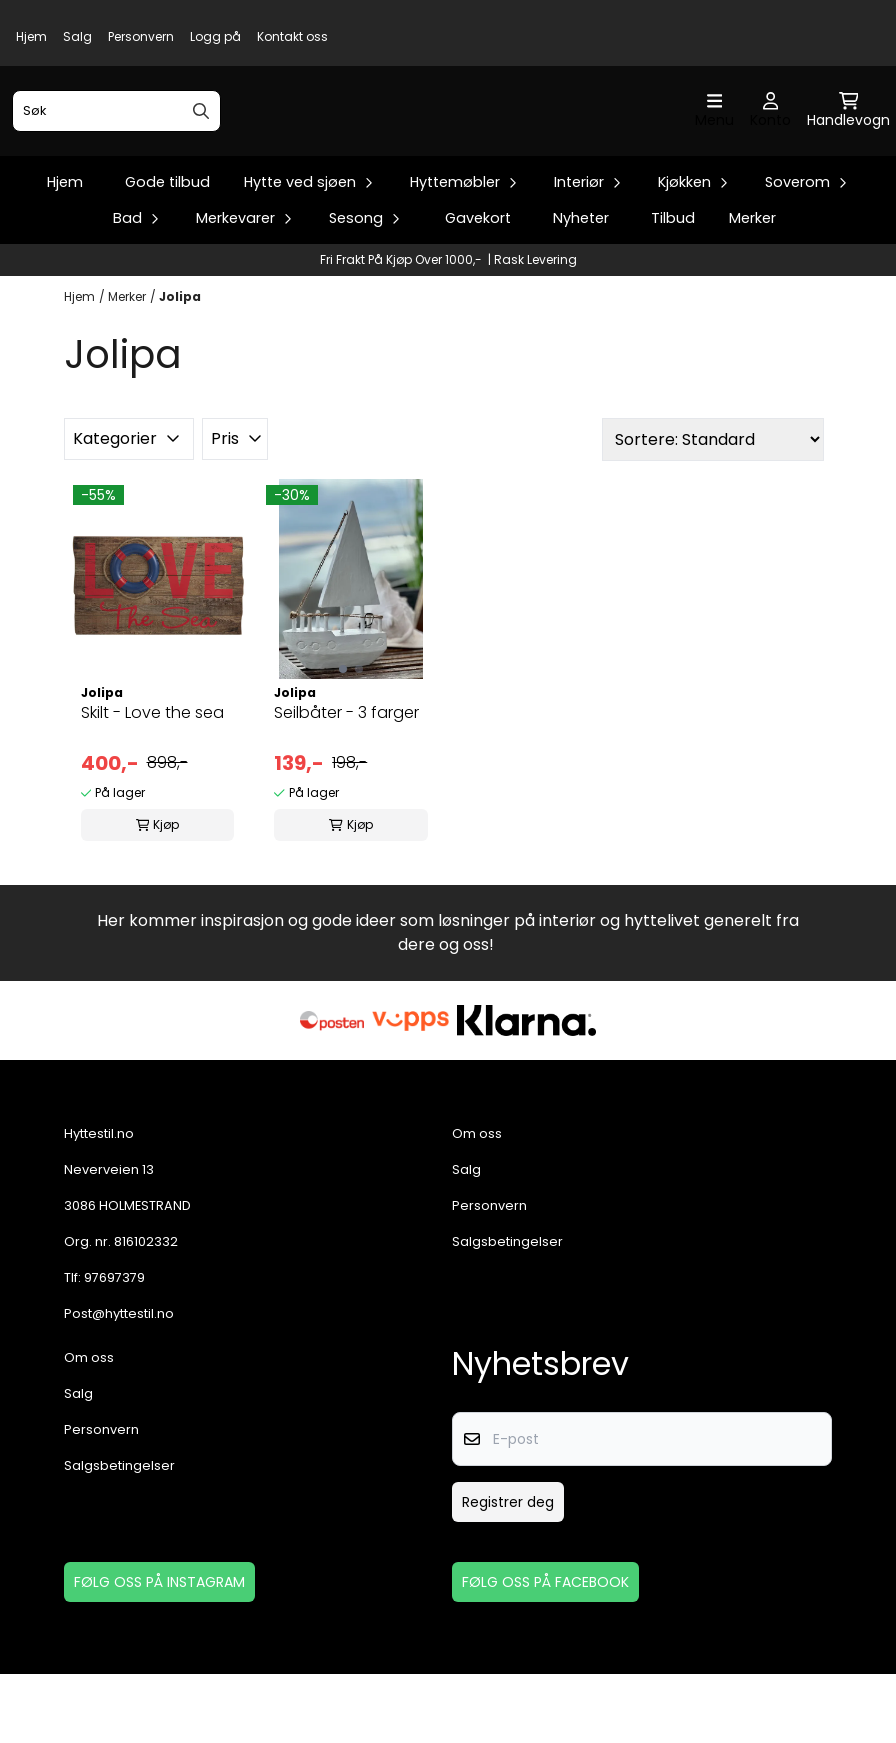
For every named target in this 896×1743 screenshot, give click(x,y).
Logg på (215, 36)
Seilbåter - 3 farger (346, 781)
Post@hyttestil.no (119, 1382)
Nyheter (581, 287)
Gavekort (478, 287)
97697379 (114, 1346)
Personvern (141, 36)
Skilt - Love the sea (152, 781)
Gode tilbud (167, 251)
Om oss (477, 1202)
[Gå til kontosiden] (770, 146)
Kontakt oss (292, 36)
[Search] (201, 145)
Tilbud (673, 287)
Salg (77, 36)
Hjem (31, 36)
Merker (752, 287)
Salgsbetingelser (507, 1310)
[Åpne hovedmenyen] (714, 146)
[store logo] (454, 145)
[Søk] (116, 145)
